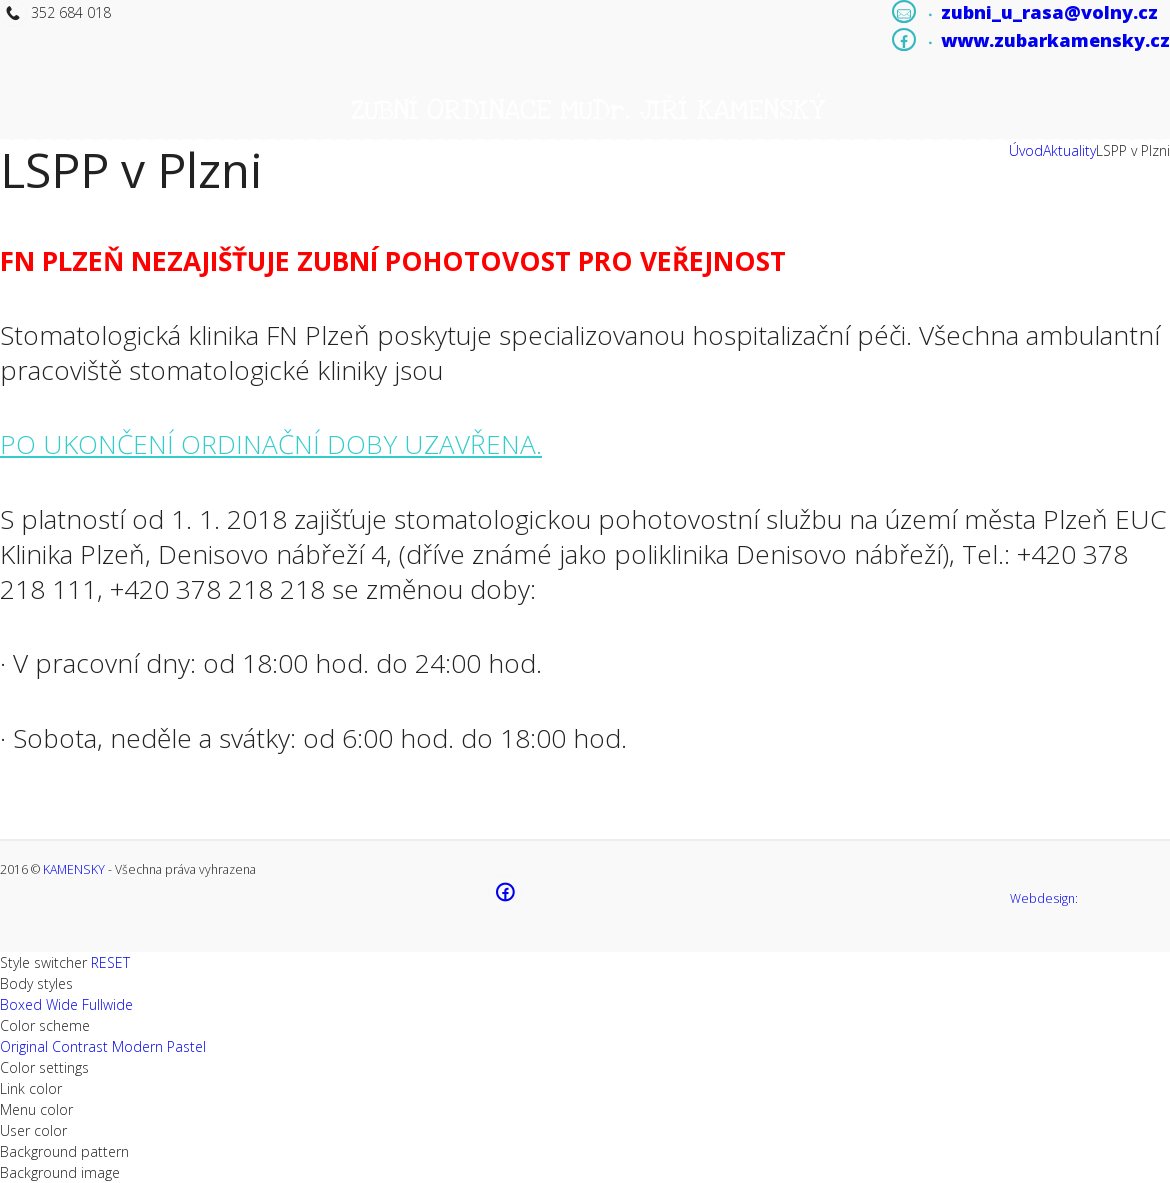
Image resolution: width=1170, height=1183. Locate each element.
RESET (110, 962)
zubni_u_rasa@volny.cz (1049, 12)
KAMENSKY (74, 869)
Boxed (21, 1004)
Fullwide (107, 1004)
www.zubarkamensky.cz (1055, 40)
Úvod (1026, 150)
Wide (62, 1004)
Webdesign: (1044, 898)
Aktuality (1069, 150)
